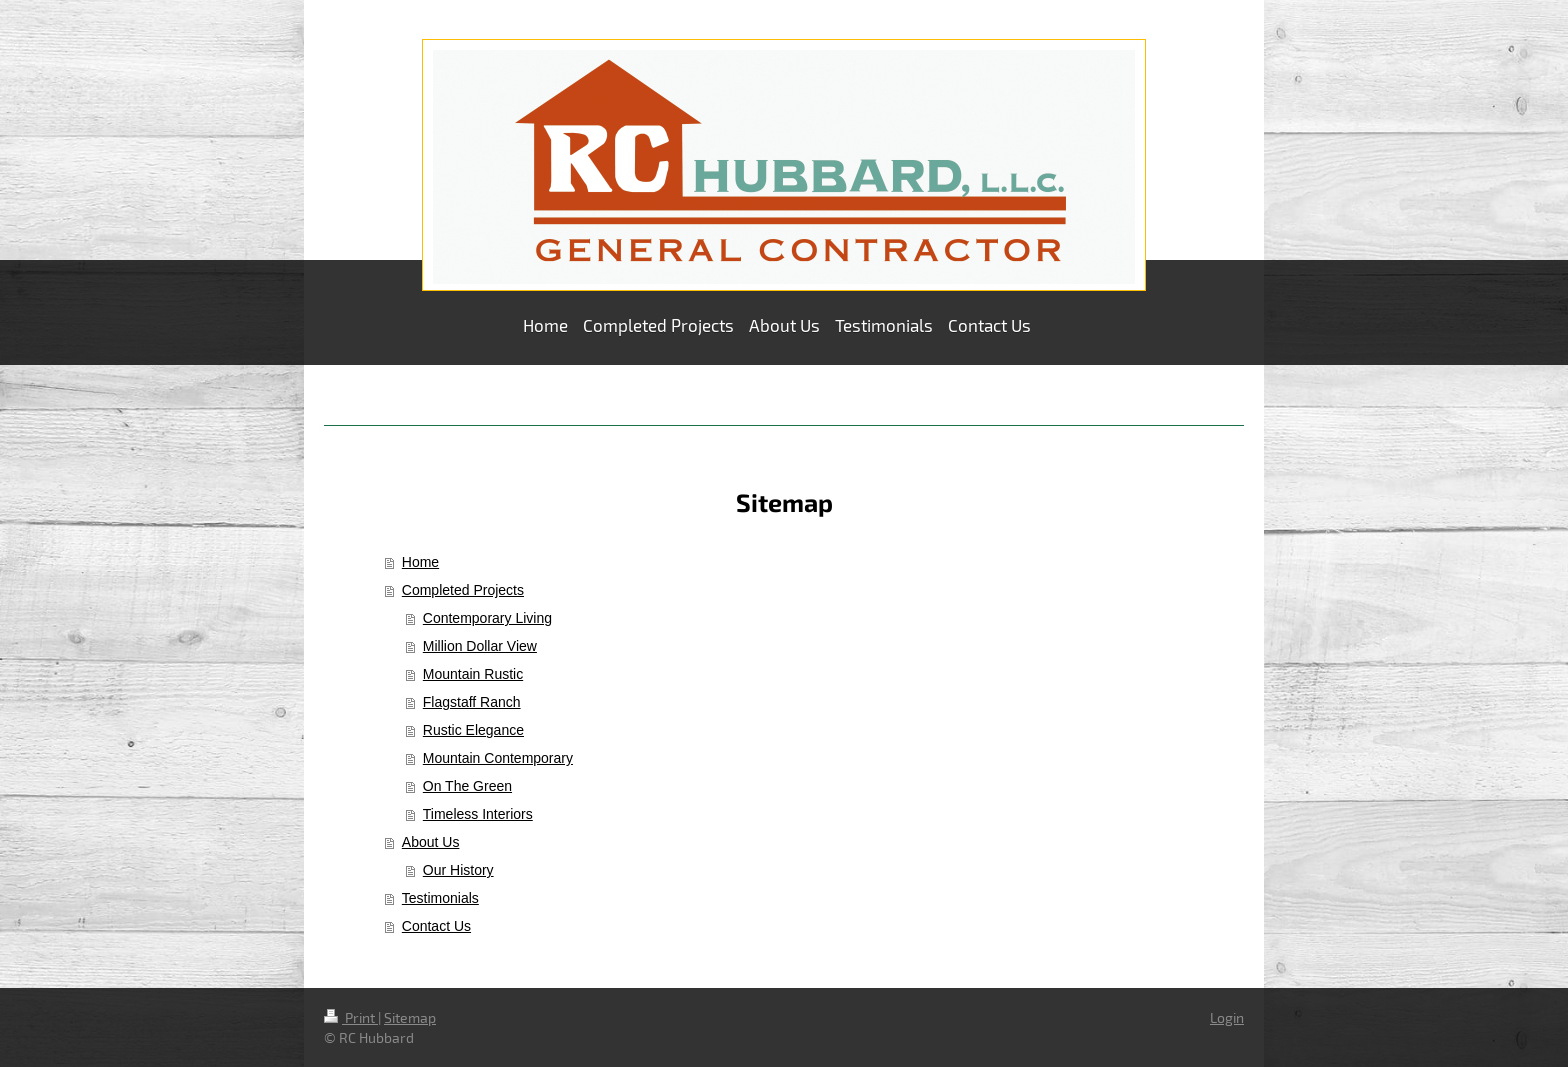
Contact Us (436, 926)
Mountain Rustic (473, 674)
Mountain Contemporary (498, 758)
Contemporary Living (487, 618)
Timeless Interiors (478, 814)
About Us (431, 842)
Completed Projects (463, 590)
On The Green (467, 786)
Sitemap (410, 1017)
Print (351, 1017)
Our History (458, 870)
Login (1227, 1017)
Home (420, 562)
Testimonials (440, 898)
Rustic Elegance (473, 730)
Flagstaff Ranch (472, 702)
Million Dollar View (480, 646)
